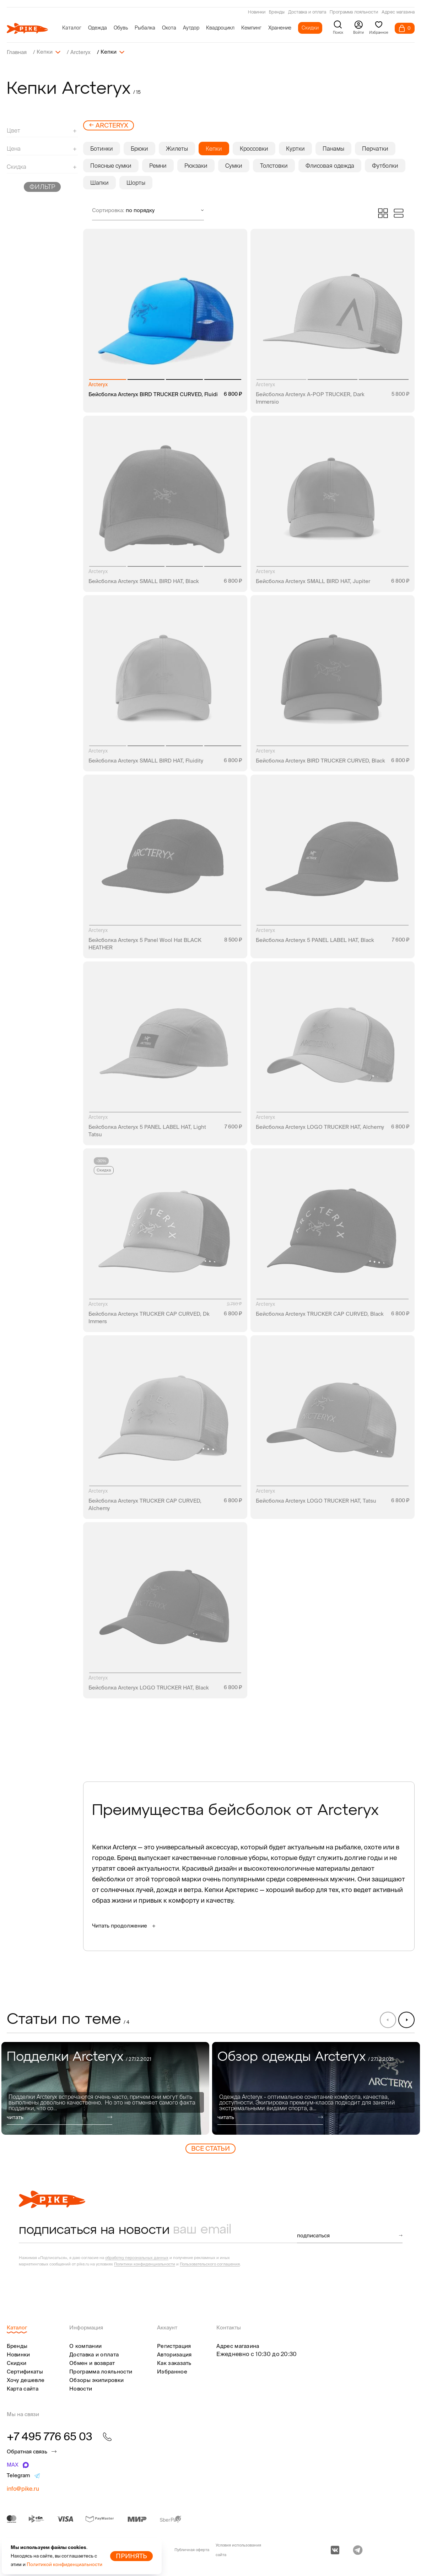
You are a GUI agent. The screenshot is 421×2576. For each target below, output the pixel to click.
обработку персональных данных (136, 2257)
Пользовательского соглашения (210, 2264)
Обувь (121, 28)
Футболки (385, 165)
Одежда (97, 28)
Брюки (139, 148)
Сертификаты (25, 2371)
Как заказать (174, 2363)
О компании (85, 2346)
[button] (406, 2019)
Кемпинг (251, 28)
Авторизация (174, 2354)
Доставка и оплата (307, 12)
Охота (169, 28)
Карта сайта (22, 2388)
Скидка (104, 1170)
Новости (80, 2388)
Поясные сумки (110, 165)
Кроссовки (254, 148)
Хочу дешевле (26, 2380)
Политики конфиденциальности (144, 2264)
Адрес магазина (398, 12)
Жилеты (177, 148)
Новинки (256, 12)
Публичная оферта (191, 2549)
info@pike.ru (23, 2488)
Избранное (172, 2371)
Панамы (333, 148)
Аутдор (191, 28)
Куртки (295, 148)
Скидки (310, 28)
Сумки (233, 165)
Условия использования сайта (238, 2549)
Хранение (279, 28)
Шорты (135, 182)
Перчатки (375, 148)
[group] (105, 2088)
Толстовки (274, 165)
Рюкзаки (195, 165)
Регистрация (174, 2346)
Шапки (99, 182)
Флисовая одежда (330, 165)
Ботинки (101, 148)
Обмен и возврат (92, 2363)
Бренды (277, 12)
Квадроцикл (220, 28)
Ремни (158, 165)
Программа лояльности (354, 12)
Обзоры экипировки (96, 2380)
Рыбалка (145, 28)
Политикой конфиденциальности (64, 2564)
